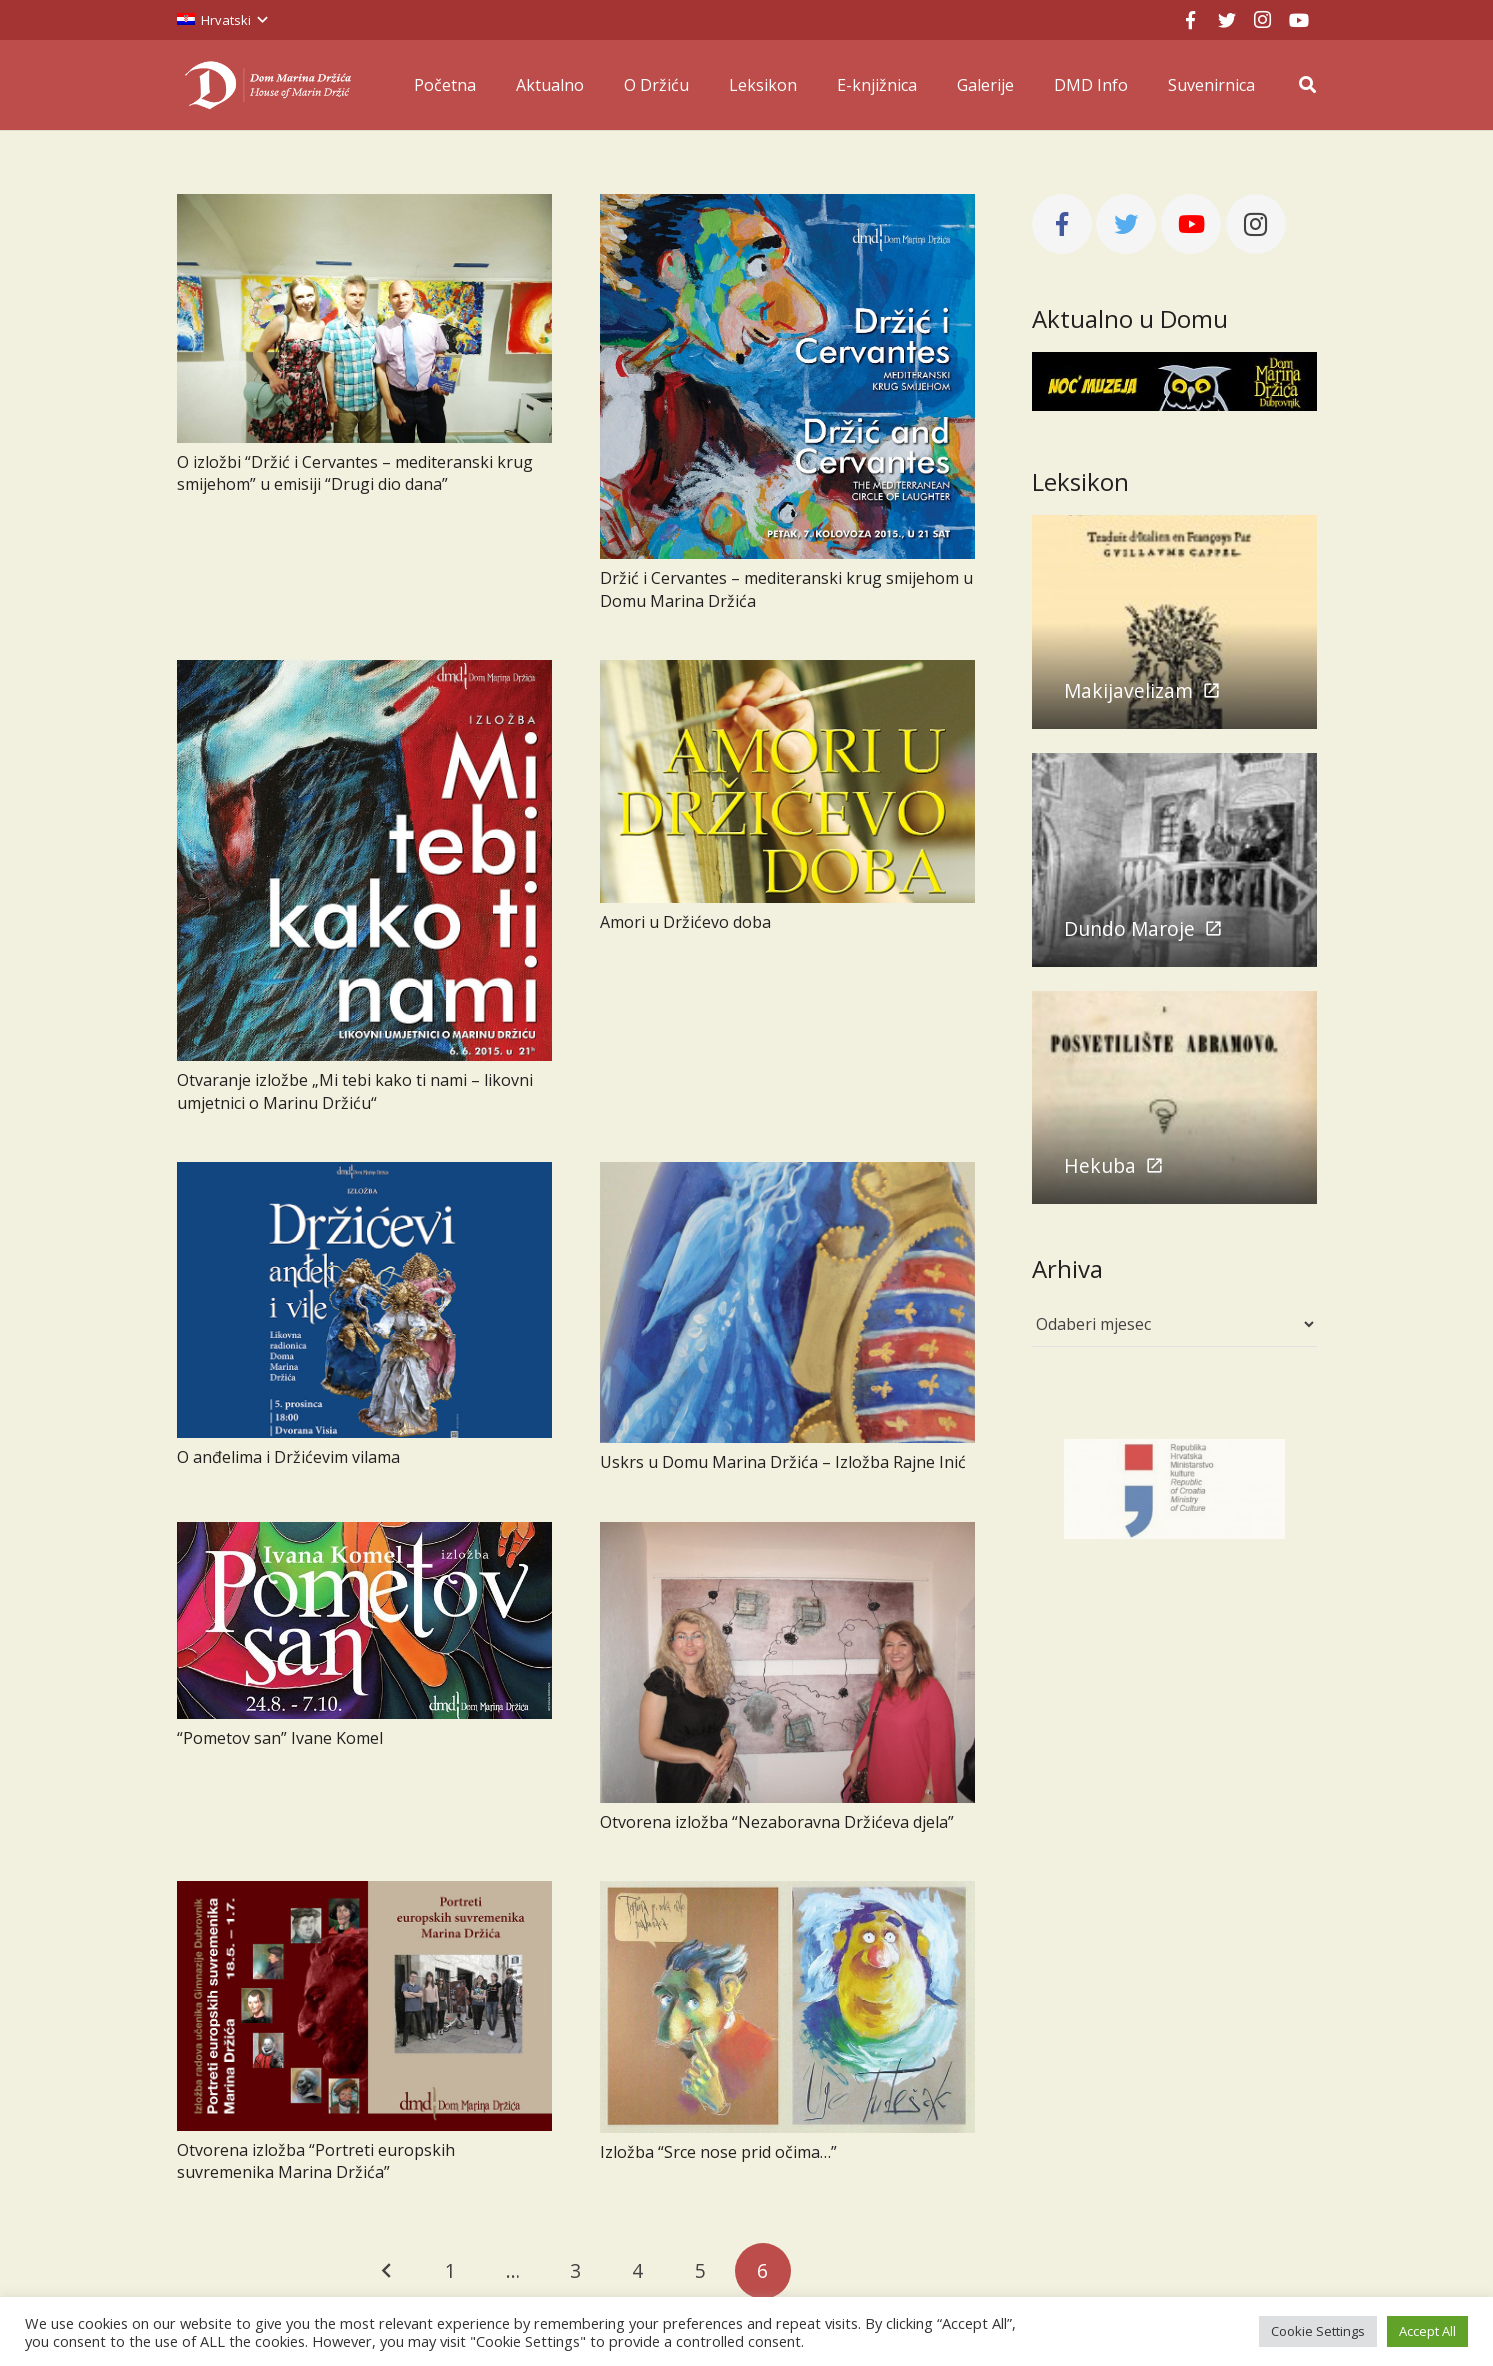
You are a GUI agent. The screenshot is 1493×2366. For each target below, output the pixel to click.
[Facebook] (1062, 224)
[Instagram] (1256, 224)
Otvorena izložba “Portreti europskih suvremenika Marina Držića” (316, 2161)
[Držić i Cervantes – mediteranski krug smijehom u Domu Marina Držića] (787, 376)
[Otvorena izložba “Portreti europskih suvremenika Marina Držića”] (364, 2006)
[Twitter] (1126, 224)
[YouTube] (1191, 224)
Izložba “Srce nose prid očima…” (718, 2152)
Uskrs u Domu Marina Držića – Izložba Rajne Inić (783, 1462)
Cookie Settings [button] (1318, 2331)
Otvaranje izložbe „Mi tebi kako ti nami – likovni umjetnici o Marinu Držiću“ (355, 1091)
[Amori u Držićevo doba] (787, 781)
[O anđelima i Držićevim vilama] (364, 1300)
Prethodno (388, 2271)
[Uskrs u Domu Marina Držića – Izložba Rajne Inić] (787, 1302)
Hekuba (1100, 1165)
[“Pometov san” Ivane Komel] (364, 1620)
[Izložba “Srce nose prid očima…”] (787, 2007)
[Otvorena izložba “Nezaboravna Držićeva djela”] (787, 1662)
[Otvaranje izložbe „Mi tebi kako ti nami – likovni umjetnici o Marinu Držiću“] (364, 860)
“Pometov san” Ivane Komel (280, 1738)
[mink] (1174, 1489)
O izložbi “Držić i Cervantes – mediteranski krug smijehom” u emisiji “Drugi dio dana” (355, 473)
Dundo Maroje (1129, 928)
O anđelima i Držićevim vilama (288, 1457)
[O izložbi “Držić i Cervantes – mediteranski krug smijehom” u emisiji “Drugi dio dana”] (364, 318)
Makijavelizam (1128, 690)
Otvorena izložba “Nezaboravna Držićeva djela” (777, 1822)
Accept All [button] (1427, 2331)
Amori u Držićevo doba (685, 922)
